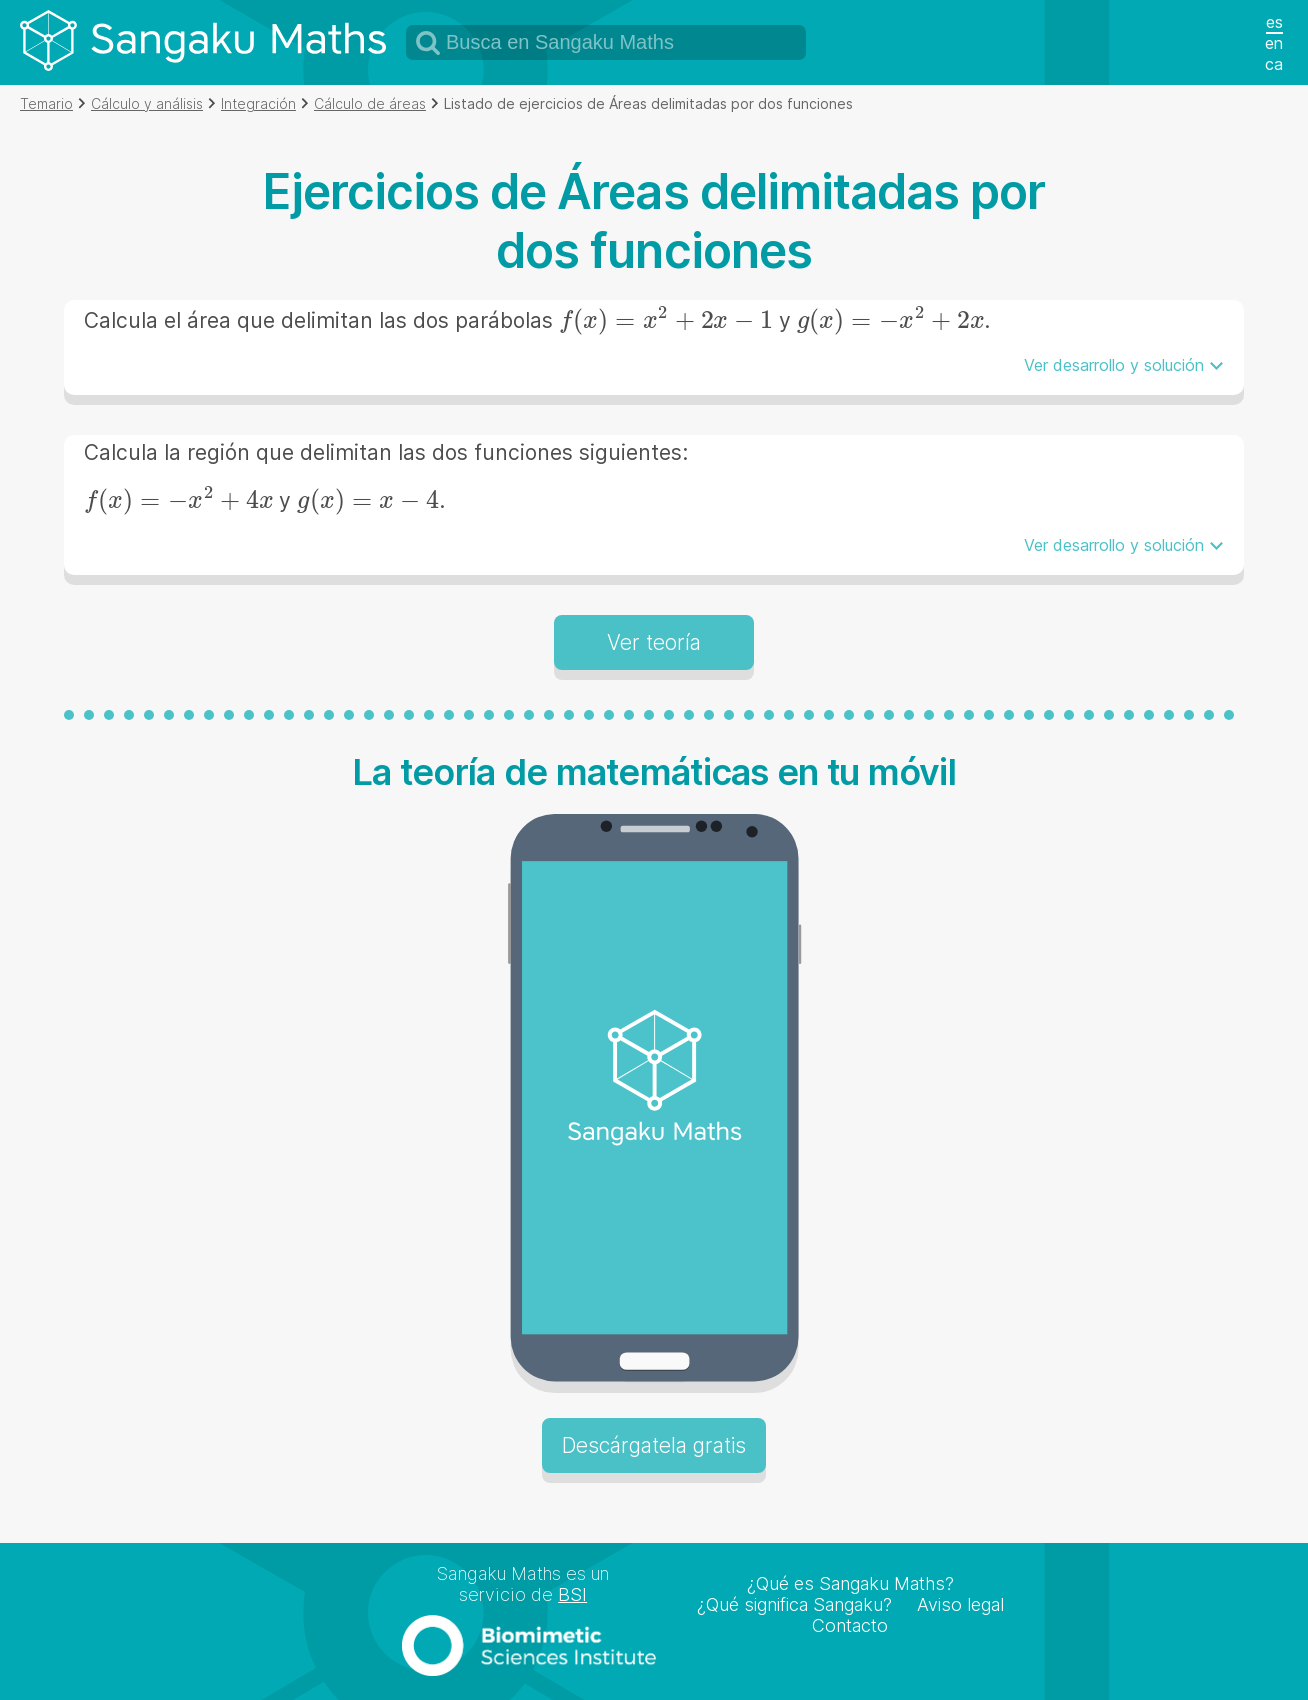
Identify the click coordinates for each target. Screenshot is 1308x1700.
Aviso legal (960, 1604)
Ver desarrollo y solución (1114, 365)
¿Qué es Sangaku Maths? (850, 1583)
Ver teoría (654, 642)
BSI (572, 1594)
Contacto (850, 1625)
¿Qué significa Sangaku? (794, 1604)
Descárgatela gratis (654, 1445)
